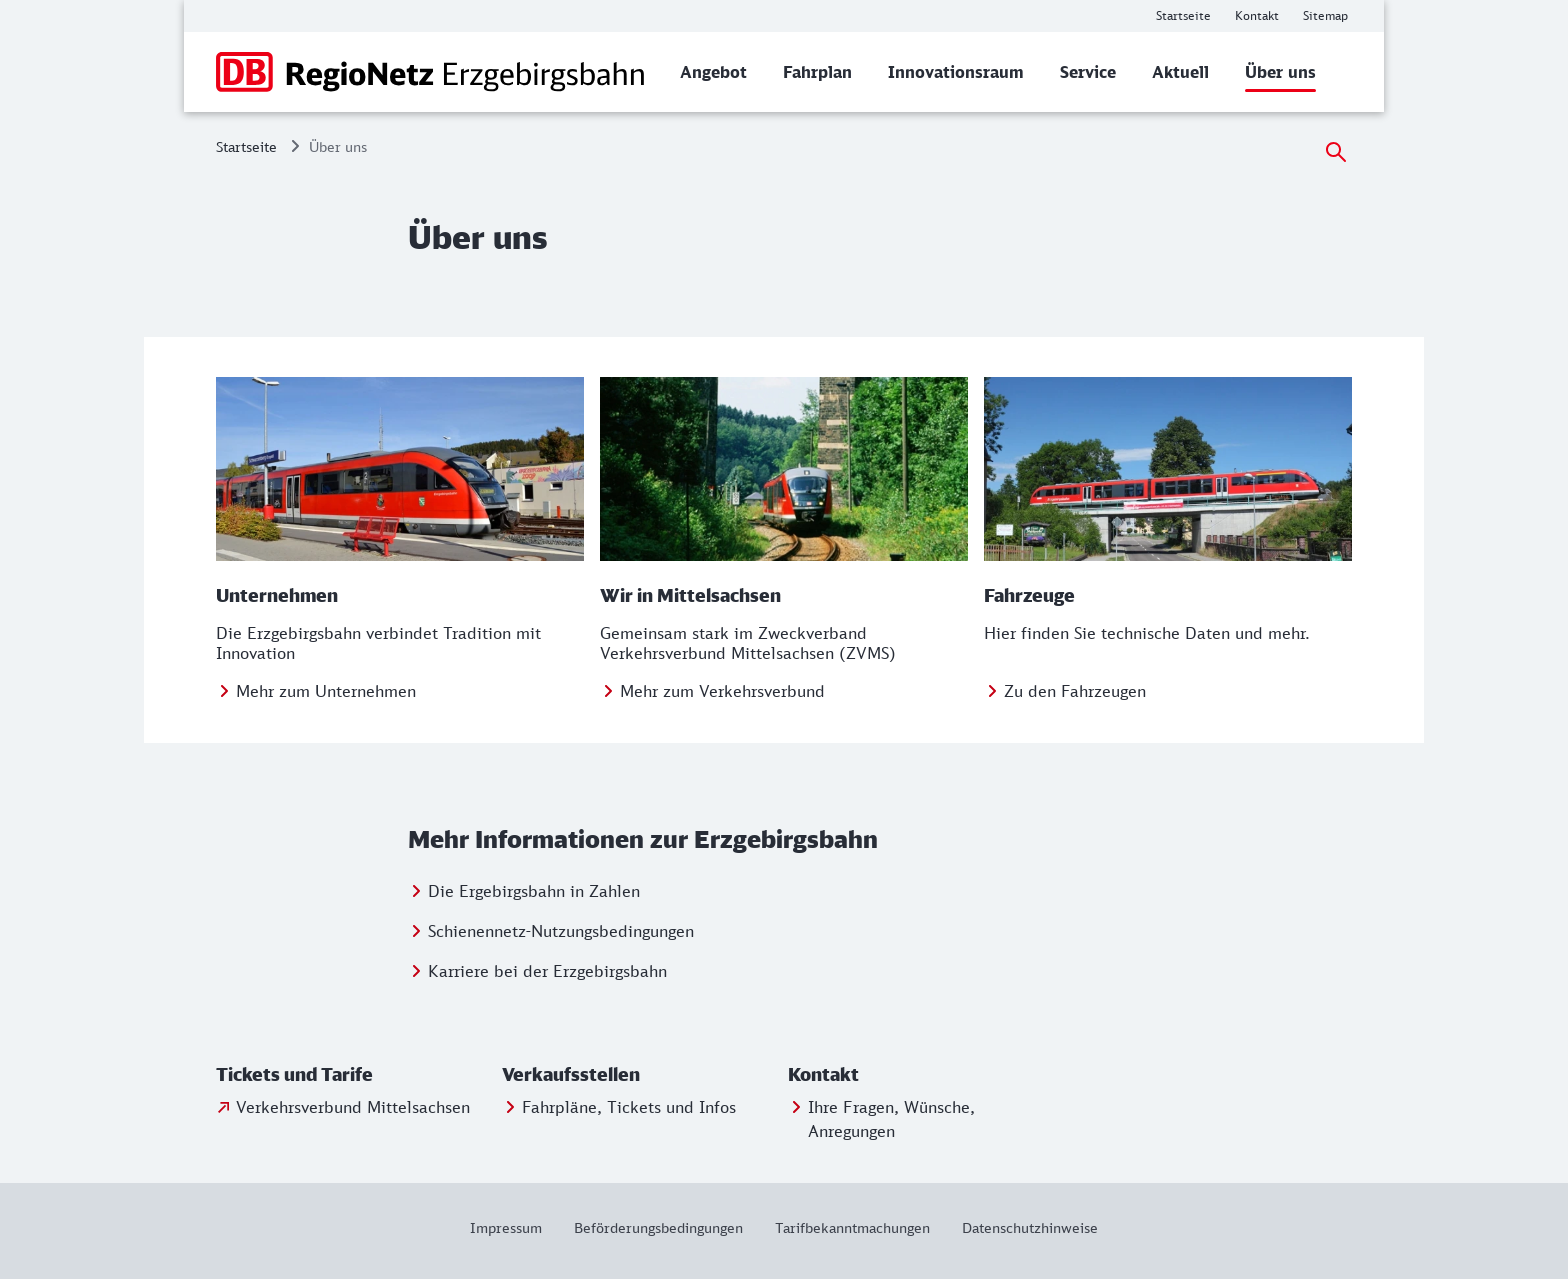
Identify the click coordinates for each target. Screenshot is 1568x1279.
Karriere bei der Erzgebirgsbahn (547, 971)
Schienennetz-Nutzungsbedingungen (561, 931)
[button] (355, 1075)
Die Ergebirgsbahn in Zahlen (534, 891)
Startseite (246, 146)
